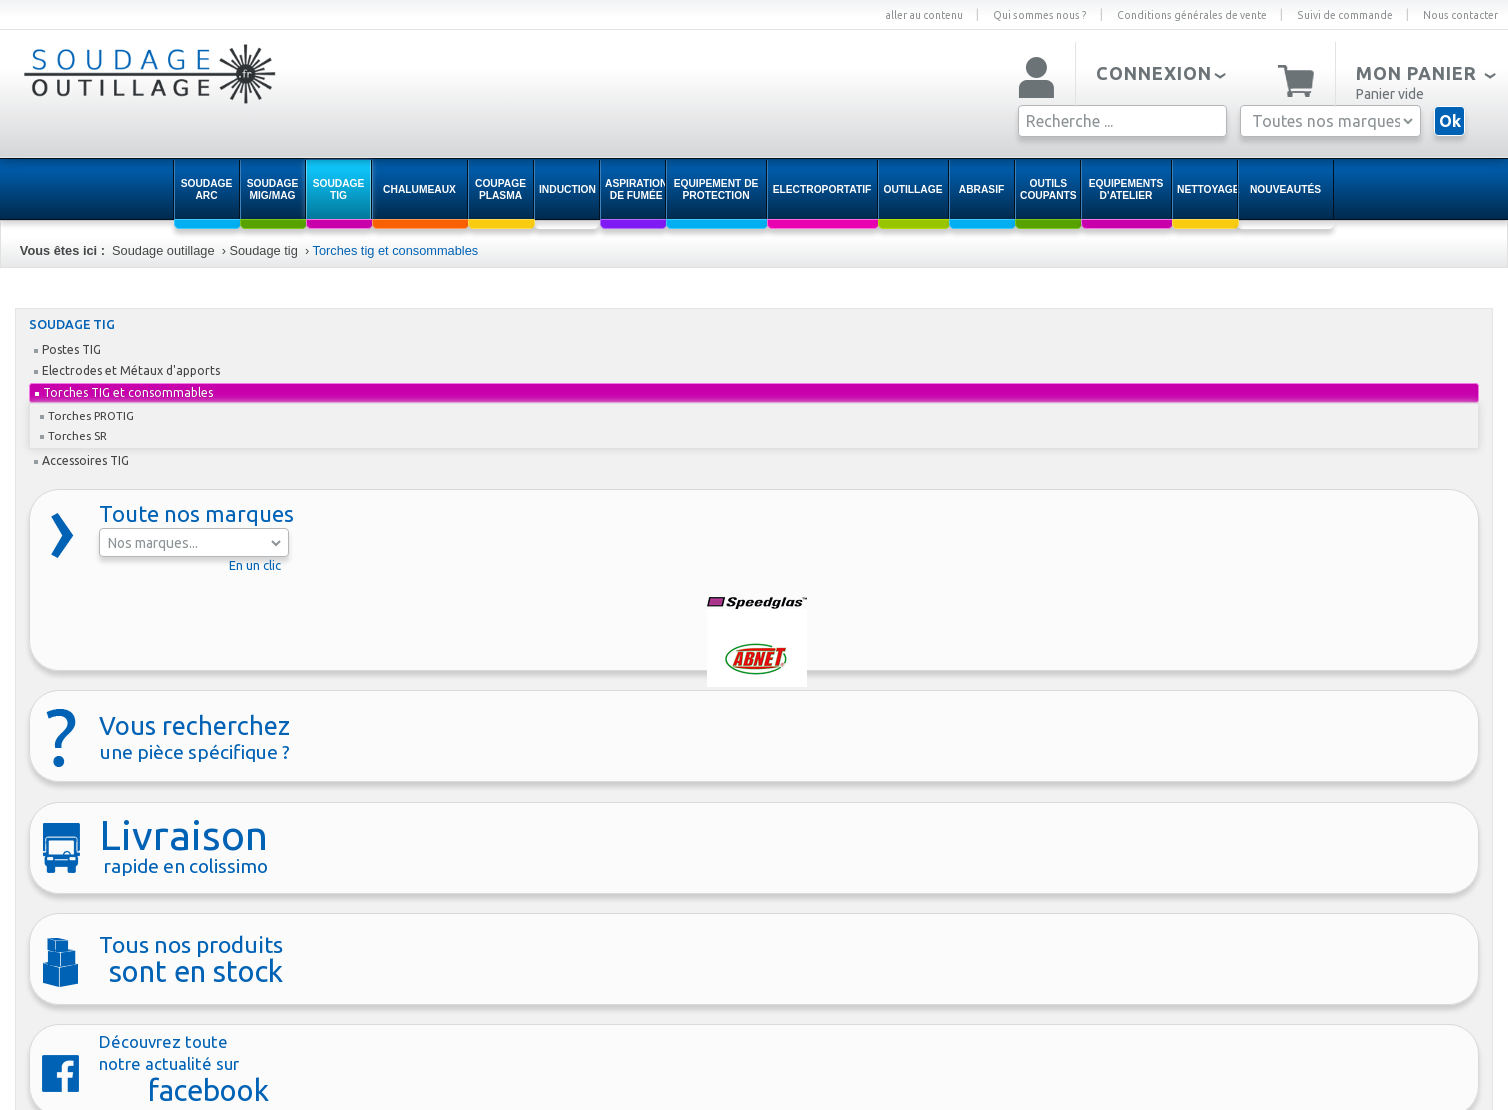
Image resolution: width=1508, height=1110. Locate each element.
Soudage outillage (163, 250)
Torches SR (73, 435)
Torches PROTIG (87, 415)
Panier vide (1390, 94)
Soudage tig (263, 250)
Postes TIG (67, 349)
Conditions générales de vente (1192, 15)
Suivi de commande (1345, 15)
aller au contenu (924, 15)
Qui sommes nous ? (1040, 15)
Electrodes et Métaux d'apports (127, 370)
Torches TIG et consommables (124, 392)
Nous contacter (1460, 15)
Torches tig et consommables (395, 250)
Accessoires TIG (81, 460)
